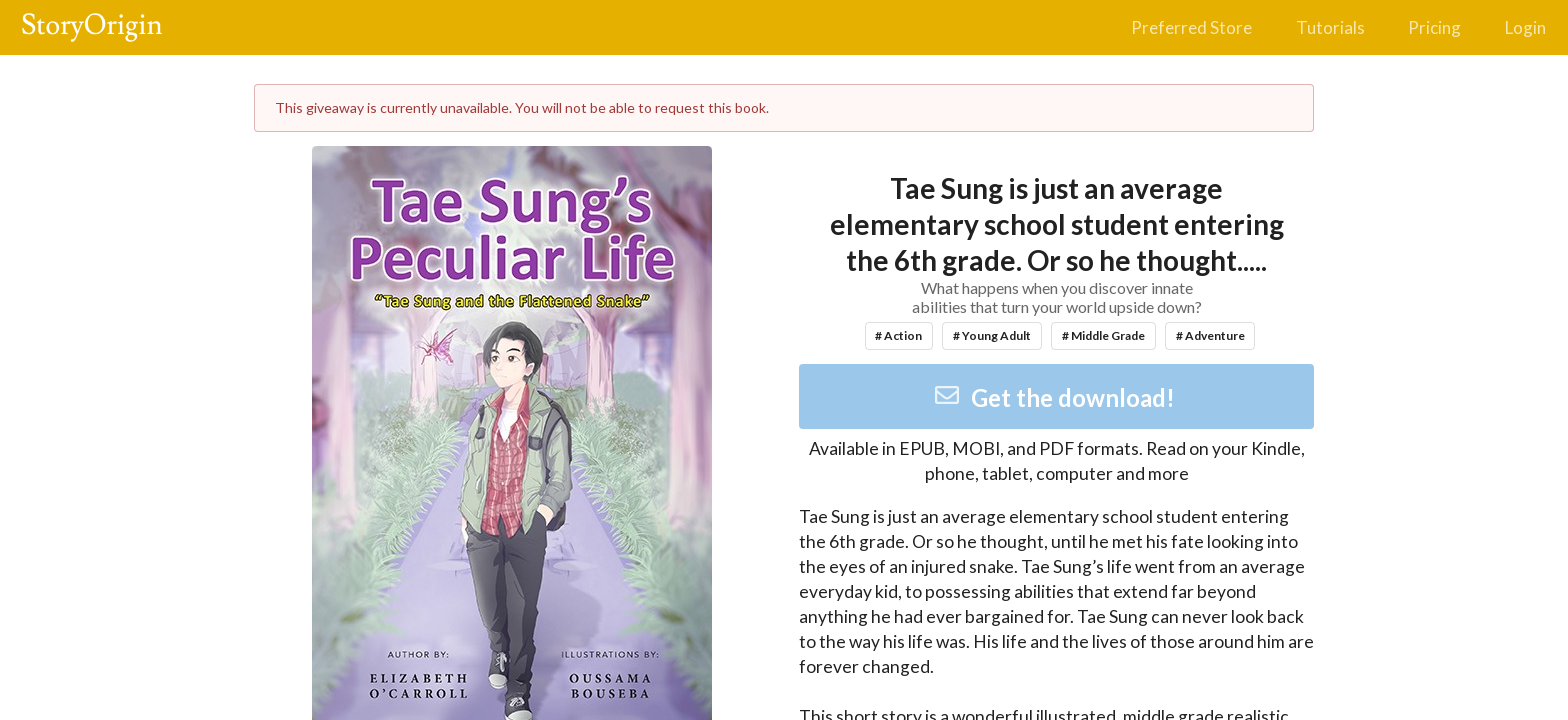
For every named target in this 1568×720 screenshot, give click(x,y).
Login (1525, 27)
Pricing (1434, 27)
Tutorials (1330, 27)
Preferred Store (1191, 27)
